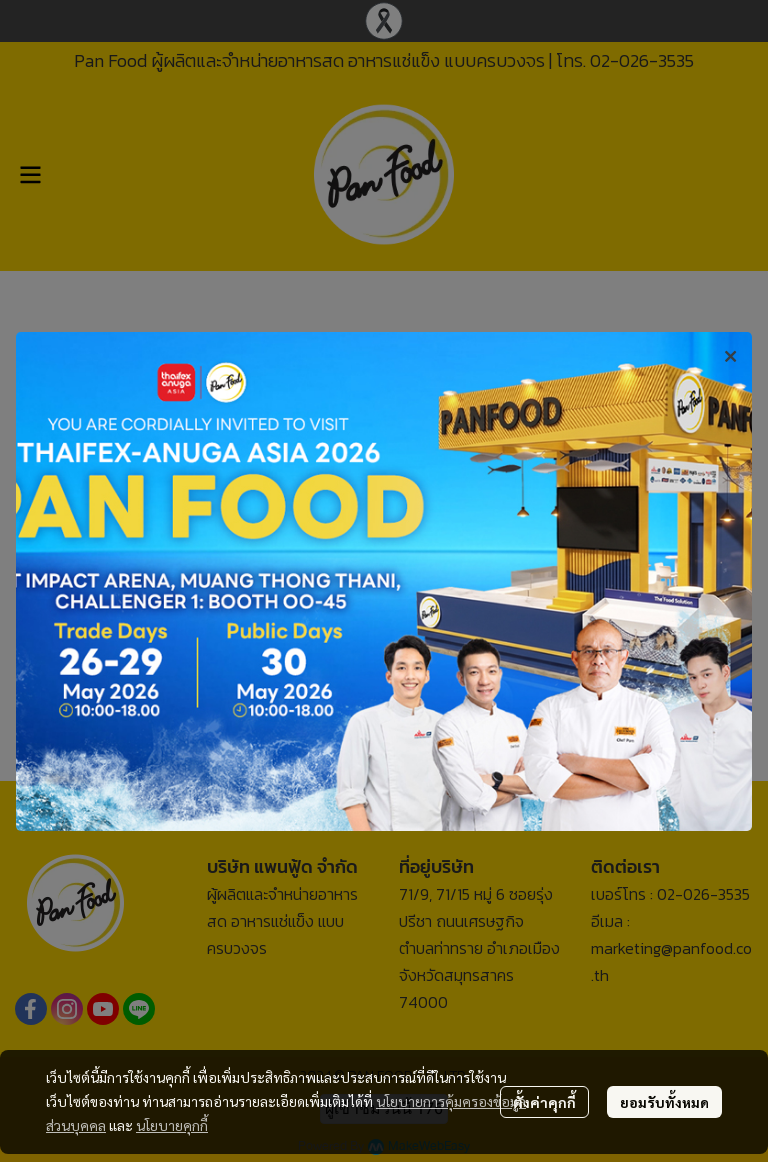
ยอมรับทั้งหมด (664, 1102)
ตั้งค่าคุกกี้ (544, 1102)
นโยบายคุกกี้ (172, 1125)
